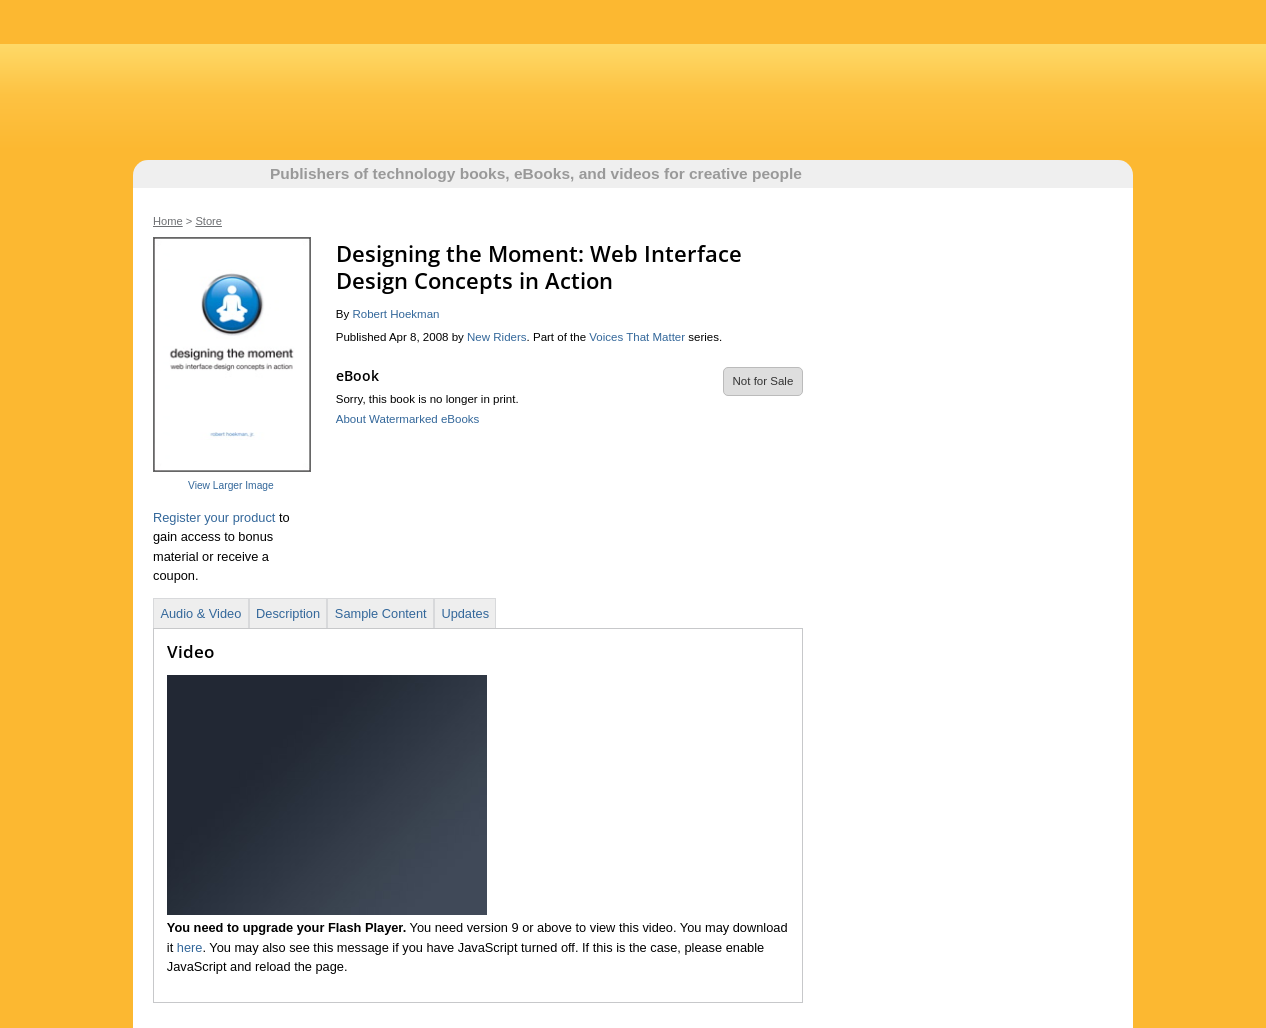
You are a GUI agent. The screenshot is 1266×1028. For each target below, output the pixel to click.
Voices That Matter (637, 337)
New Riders (497, 337)
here (190, 947)
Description (288, 613)
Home (168, 221)
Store (208, 221)
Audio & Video (200, 613)
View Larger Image (231, 485)
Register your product (214, 517)
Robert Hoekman (395, 314)
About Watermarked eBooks (408, 419)
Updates (465, 613)
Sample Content (381, 613)
